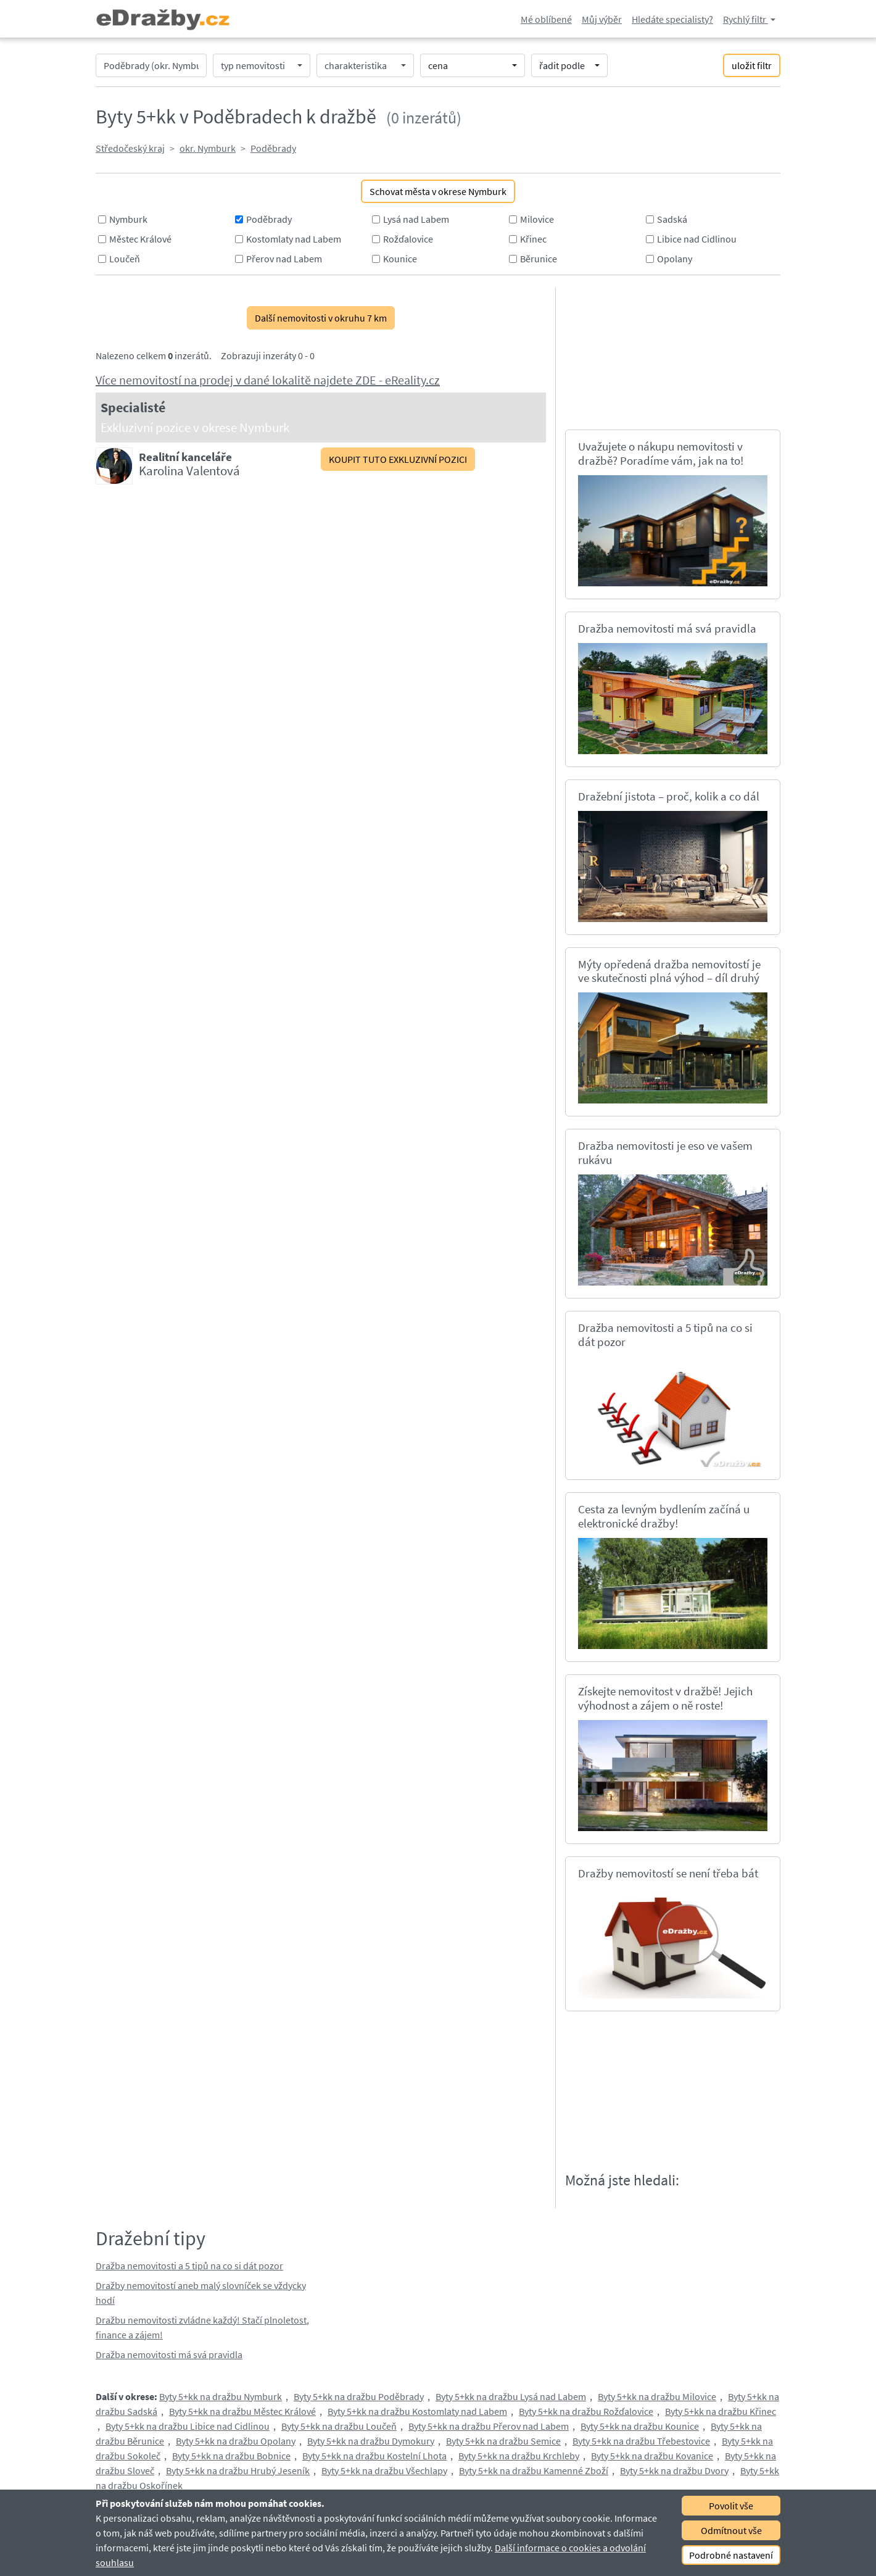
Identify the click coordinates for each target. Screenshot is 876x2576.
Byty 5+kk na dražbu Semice (503, 2441)
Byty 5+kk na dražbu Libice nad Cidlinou (187, 2426)
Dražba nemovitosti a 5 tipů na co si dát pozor (189, 2265)
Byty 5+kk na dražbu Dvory (674, 2470)
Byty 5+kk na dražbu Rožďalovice (586, 2411)
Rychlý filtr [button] (745, 19)
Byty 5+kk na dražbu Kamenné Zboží (533, 2470)
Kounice (400, 258)
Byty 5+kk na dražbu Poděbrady (359, 2396)
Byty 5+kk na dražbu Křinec (720, 2411)
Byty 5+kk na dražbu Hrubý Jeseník (238, 2470)
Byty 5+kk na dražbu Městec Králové (242, 2411)
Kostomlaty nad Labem (293, 239)
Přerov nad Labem (284, 258)
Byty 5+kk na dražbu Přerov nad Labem (488, 2426)
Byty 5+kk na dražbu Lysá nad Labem (511, 2396)
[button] (261, 65)
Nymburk (128, 219)
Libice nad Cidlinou (697, 239)
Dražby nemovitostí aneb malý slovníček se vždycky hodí (201, 2292)
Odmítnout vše (731, 2530)
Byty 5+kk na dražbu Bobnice (231, 2455)
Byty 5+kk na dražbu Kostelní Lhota (374, 2455)
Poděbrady (273, 148)
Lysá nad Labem (416, 219)
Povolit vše (731, 2505)
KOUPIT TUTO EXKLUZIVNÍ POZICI (398, 459)
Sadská (672, 219)
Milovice (537, 219)
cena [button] (438, 65)
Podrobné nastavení (731, 2555)
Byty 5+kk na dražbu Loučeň (339, 2426)
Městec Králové (140, 239)
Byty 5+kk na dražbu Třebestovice (641, 2441)
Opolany (674, 258)
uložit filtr (752, 65)
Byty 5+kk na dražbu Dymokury (370, 2441)
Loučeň (124, 258)
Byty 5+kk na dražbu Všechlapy (384, 2470)
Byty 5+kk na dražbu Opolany (235, 2441)
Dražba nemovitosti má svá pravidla (169, 2354)
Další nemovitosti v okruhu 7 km (321, 318)
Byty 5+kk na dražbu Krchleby (518, 2455)
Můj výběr (602, 19)
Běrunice (538, 258)
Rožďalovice (408, 239)
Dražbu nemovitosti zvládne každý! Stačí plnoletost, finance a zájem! (202, 2327)
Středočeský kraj (130, 148)
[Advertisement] (676, 357)
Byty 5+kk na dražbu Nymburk (220, 2396)
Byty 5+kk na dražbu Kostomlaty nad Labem (417, 2411)
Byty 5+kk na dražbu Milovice (657, 2396)
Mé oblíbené (546, 19)
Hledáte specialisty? (672, 19)
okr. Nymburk (208, 148)
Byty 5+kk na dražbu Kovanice (652, 2455)
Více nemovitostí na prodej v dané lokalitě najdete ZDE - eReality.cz (268, 380)
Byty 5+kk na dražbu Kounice (640, 2426)
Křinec (533, 239)
